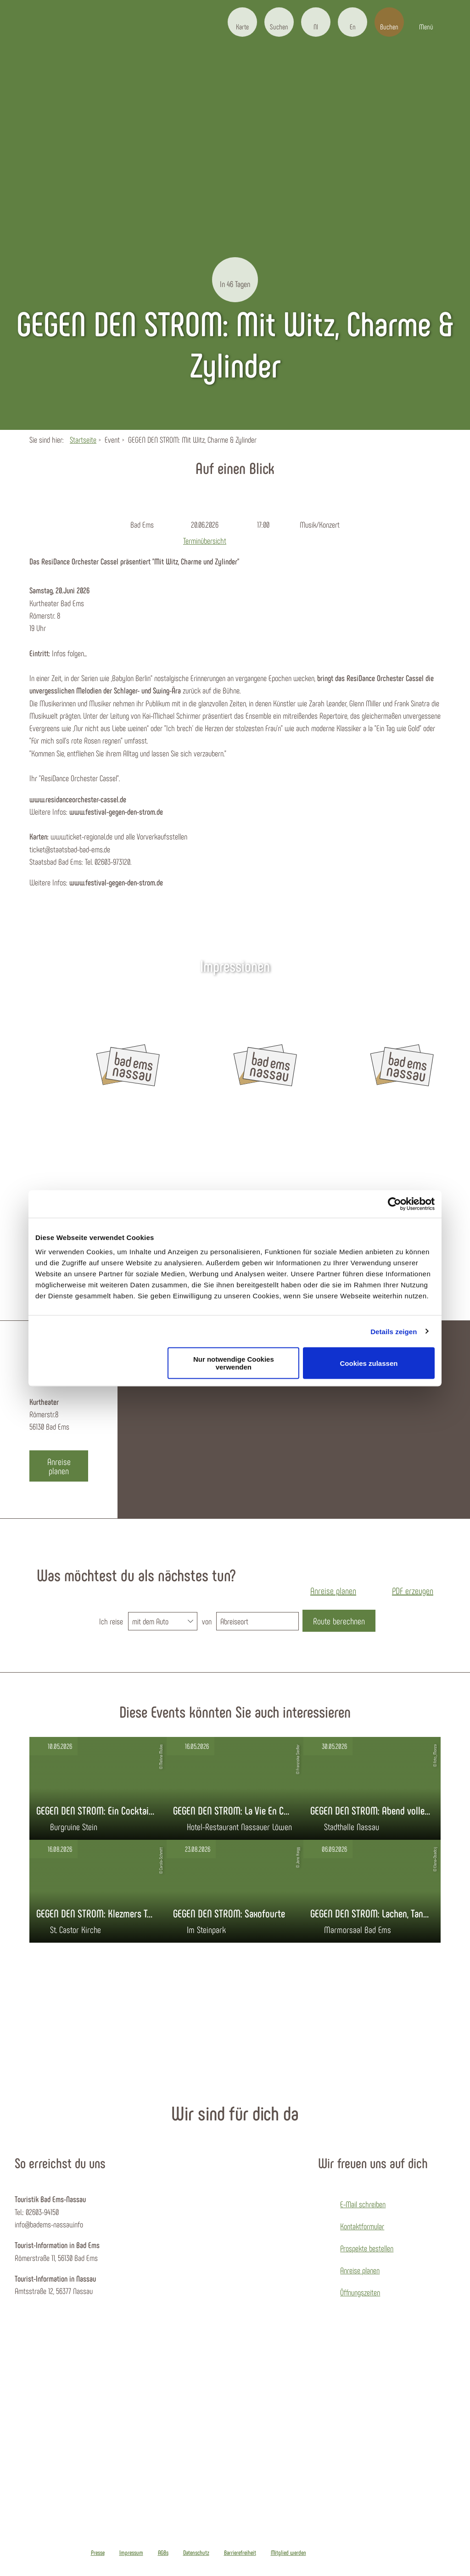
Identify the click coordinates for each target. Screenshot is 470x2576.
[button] (242, 22)
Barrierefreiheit (240, 2552)
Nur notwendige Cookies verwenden (233, 1363)
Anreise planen (360, 2270)
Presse (98, 2552)
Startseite (83, 439)
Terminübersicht (204, 539)
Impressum (131, 2552)
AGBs (163, 2552)
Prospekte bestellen (366, 2248)
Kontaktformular (362, 2226)
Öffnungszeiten (360, 2292)
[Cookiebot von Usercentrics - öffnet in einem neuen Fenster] (394, 1204)
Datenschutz (196, 2552)
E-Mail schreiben (363, 2204)
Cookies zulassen (369, 1363)
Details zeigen (393, 1331)
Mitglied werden (288, 2552)
